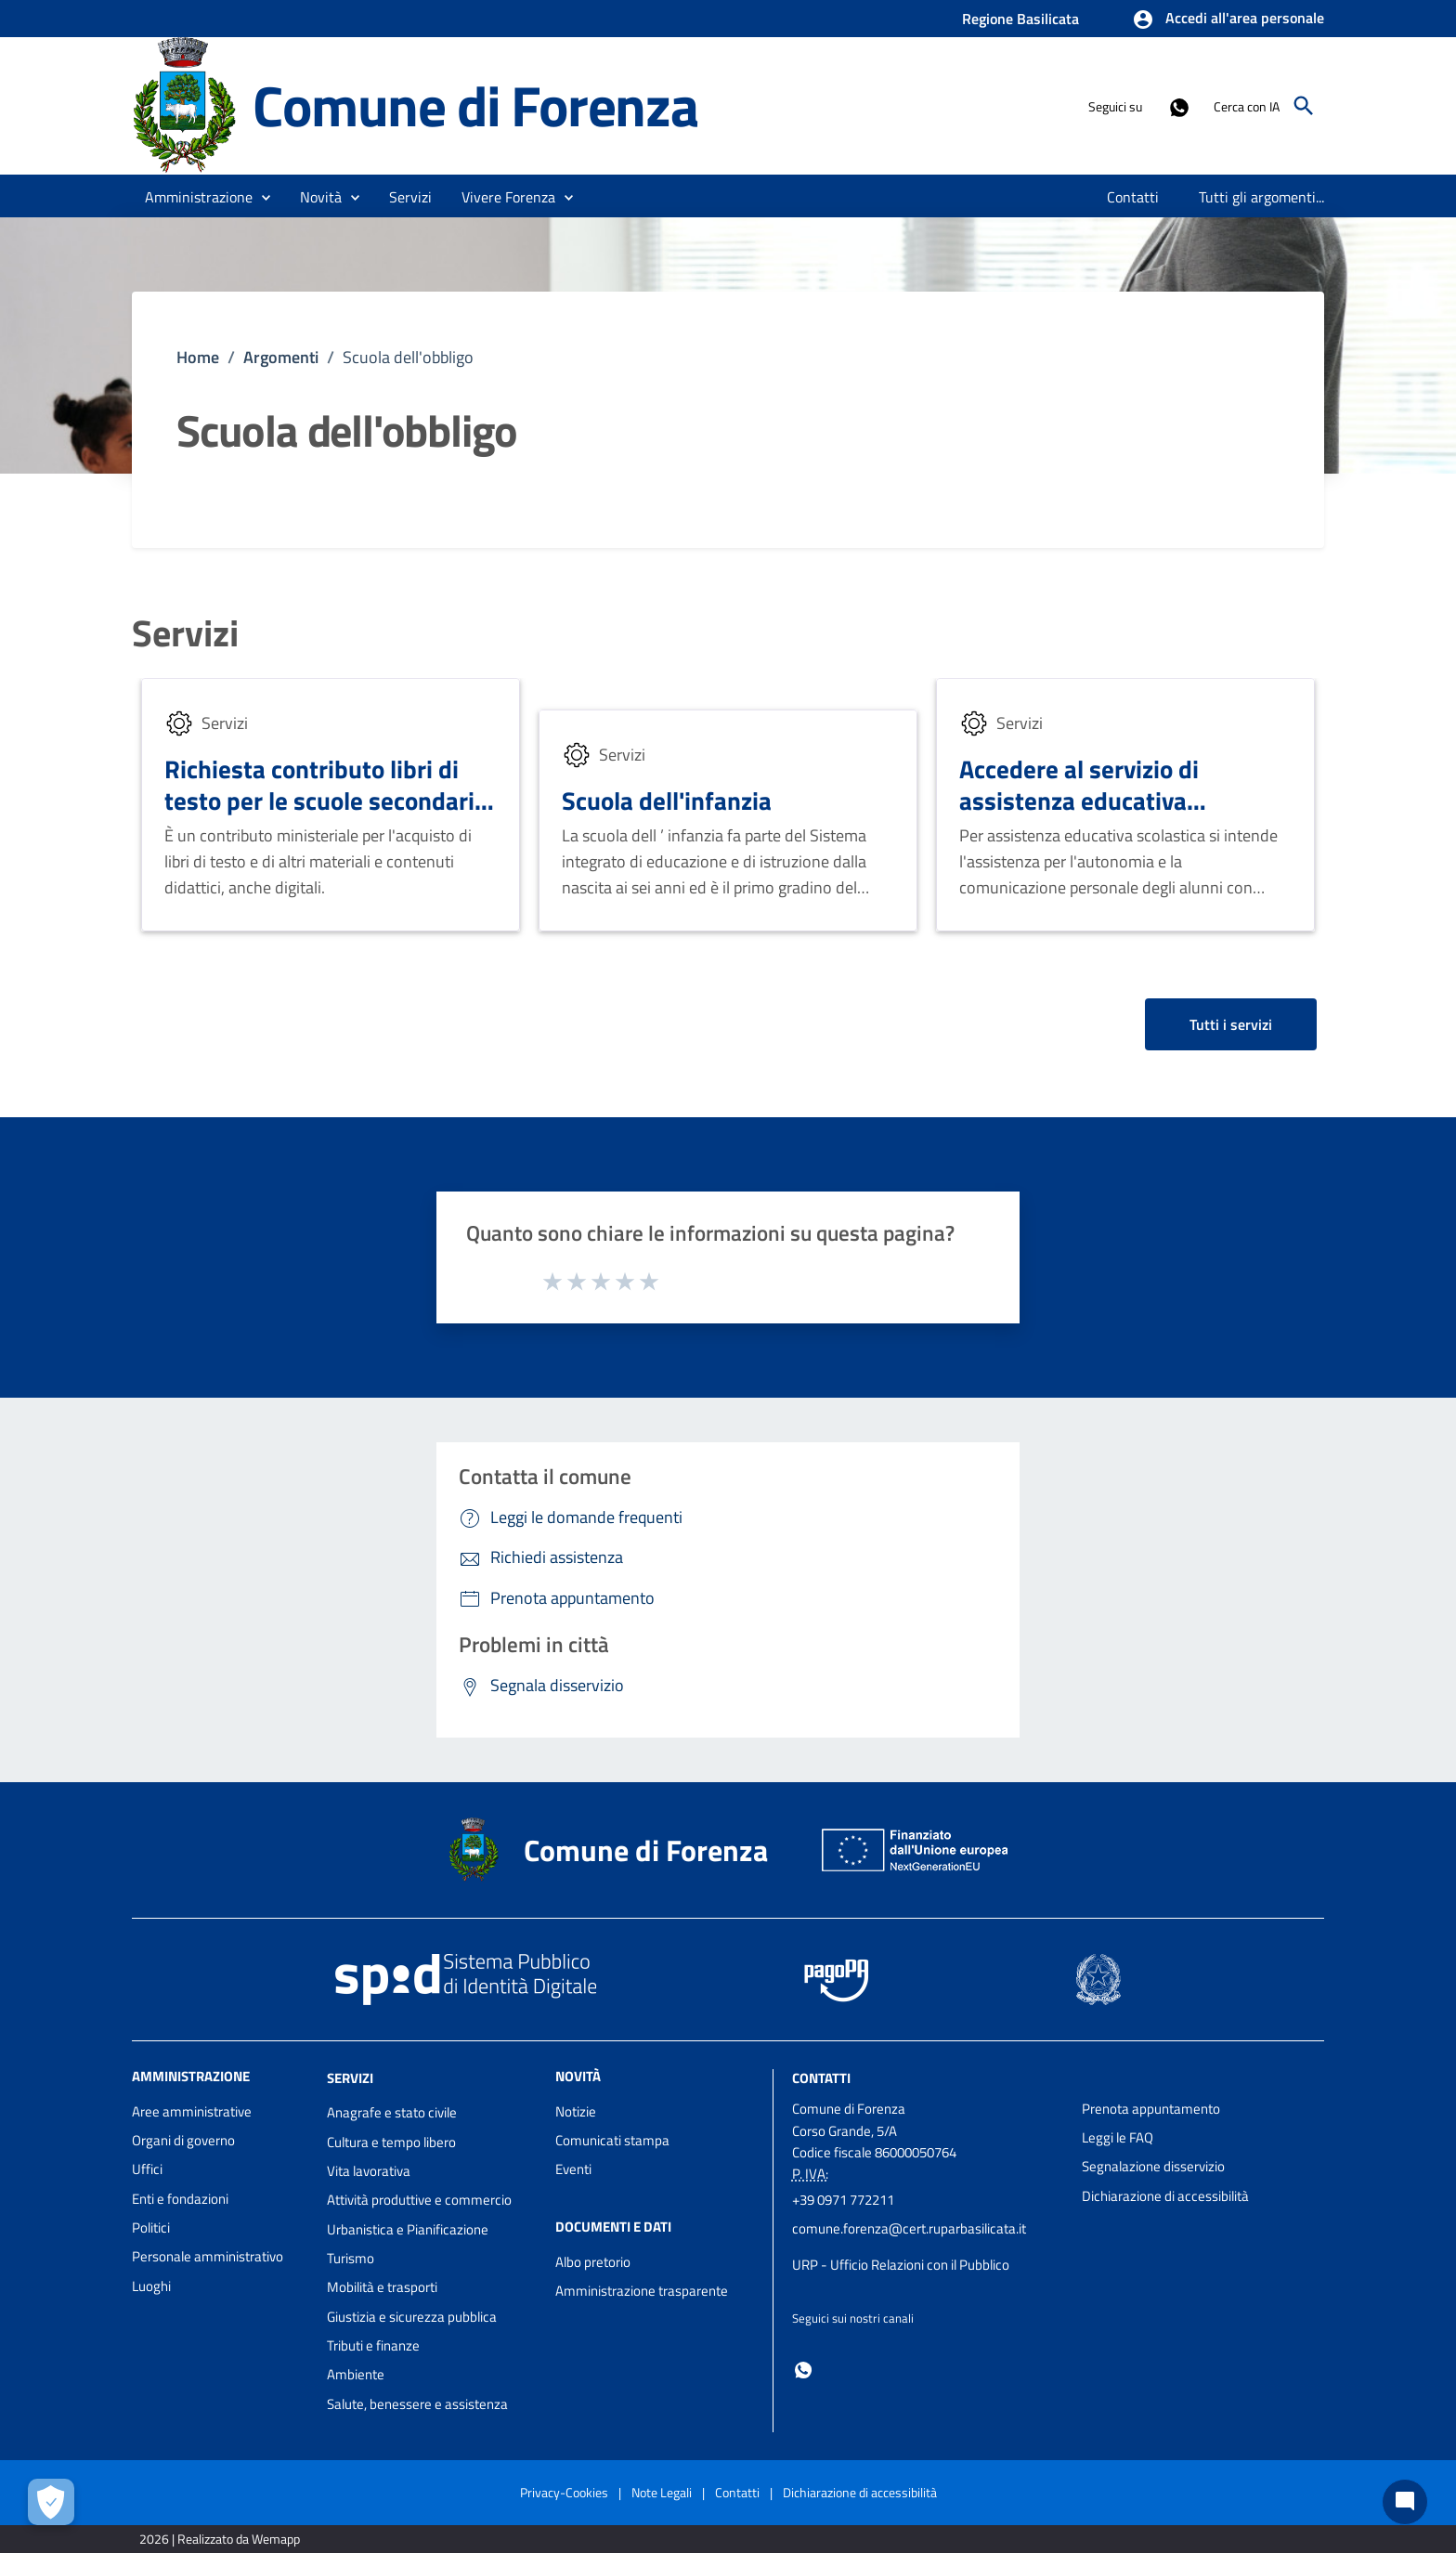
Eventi (573, 2169)
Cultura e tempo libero (391, 2142)
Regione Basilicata (1020, 18)
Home (197, 357)
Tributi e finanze (373, 2345)
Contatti (821, 2077)
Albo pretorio (592, 2262)
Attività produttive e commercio (419, 2199)
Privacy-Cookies (564, 2492)
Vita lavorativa (368, 2171)
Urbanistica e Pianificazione (407, 2229)
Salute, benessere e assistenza (417, 2404)
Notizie (575, 2111)
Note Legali (661, 2492)
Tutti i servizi (1231, 1024)
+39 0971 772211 (843, 2199)
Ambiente (355, 2374)
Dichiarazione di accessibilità (1165, 2196)
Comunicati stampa (612, 2140)
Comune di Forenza (475, 105)
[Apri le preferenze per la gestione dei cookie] (51, 2502)
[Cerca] (1303, 105)
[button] (1228, 19)
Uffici (147, 2169)
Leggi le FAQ (1117, 2137)
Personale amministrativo (207, 2256)
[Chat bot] (1405, 2502)
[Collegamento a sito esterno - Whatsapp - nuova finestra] (1178, 106)
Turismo (350, 2258)
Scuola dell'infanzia (667, 800)
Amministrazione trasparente (641, 2290)
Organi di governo (183, 2140)
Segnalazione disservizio (1153, 2166)
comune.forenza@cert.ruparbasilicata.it (909, 2228)
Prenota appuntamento (1151, 2108)
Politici (151, 2227)
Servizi (185, 633)
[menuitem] (1133, 197)
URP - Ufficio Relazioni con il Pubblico (900, 2264)
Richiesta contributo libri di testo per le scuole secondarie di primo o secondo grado (326, 800)
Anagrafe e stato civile (392, 2112)
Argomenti (280, 357)
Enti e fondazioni (180, 2198)
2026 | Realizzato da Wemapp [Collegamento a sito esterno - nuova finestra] (219, 2538)
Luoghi (151, 2286)
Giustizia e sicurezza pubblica (412, 2316)
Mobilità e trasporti (382, 2287)
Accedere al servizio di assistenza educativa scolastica (1079, 800)
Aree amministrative (192, 2111)
